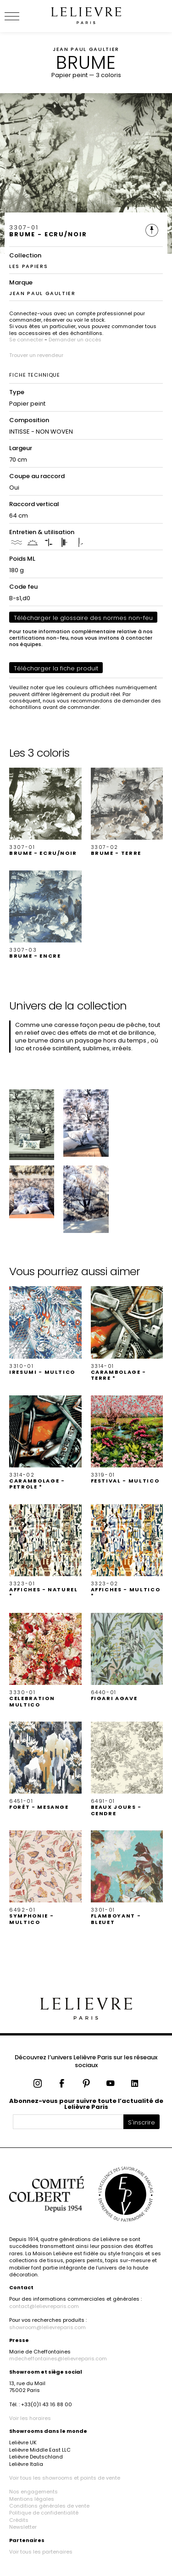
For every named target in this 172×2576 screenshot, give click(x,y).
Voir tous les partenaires (40, 2551)
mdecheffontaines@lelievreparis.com (58, 2358)
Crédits (18, 2520)
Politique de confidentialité (43, 2512)
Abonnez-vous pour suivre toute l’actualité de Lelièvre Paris (86, 2104)
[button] (45, 812)
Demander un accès (75, 339)
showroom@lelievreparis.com (47, 2327)
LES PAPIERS (28, 266)
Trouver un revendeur (36, 355)
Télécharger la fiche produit (56, 668)
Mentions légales (31, 2499)
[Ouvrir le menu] (23, 16)
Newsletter (23, 2527)
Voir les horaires (30, 2418)
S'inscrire (141, 2122)
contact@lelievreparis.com (44, 2306)
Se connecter (26, 339)
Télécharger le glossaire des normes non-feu (83, 617)
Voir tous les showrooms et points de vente (64, 2477)
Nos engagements (33, 2491)
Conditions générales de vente (49, 2505)
